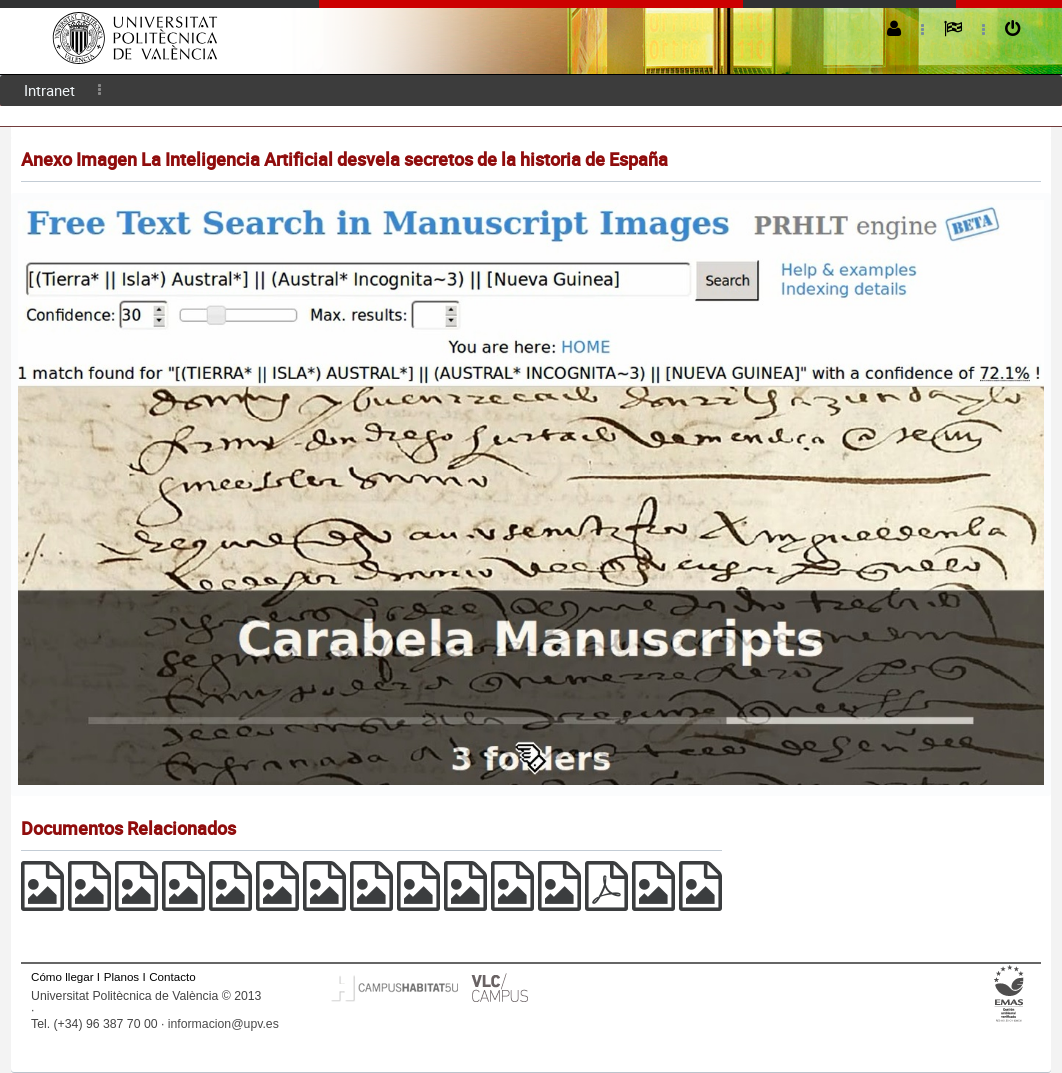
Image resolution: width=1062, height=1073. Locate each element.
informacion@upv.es (223, 1024)
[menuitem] (49, 90)
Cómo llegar (62, 976)
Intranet (49, 90)
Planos (122, 976)
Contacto (172, 976)
